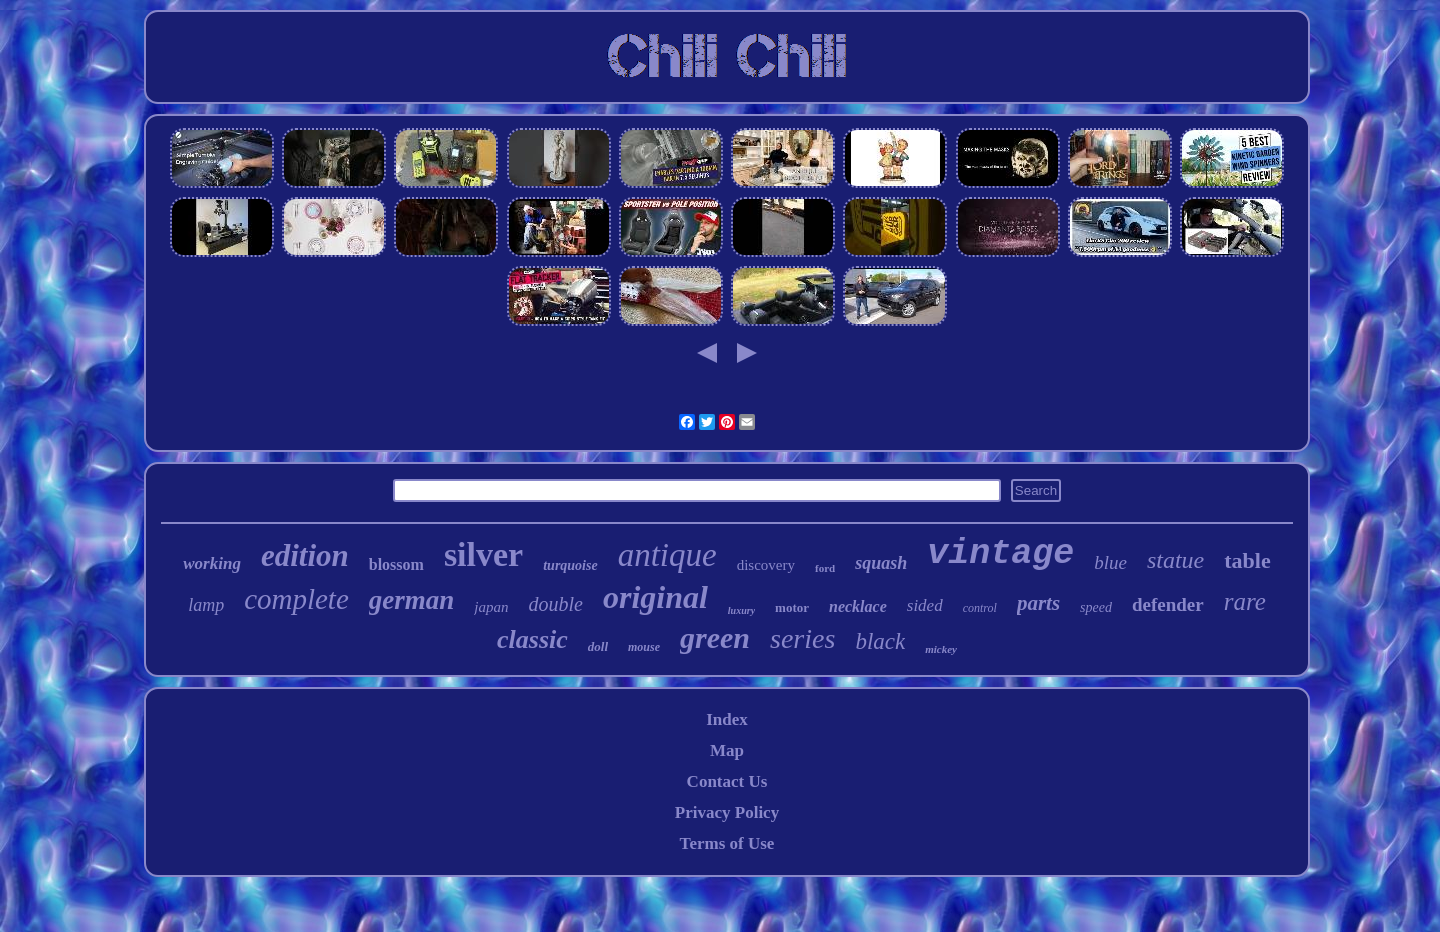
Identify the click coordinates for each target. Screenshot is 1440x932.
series (802, 638)
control (980, 608)
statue (1175, 560)
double (555, 604)
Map (727, 750)
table (1247, 560)
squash (881, 563)
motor (792, 607)
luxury (741, 610)
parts (1038, 603)
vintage (1000, 554)
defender (1168, 604)
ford (825, 568)
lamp (206, 605)
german (412, 600)
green (715, 637)
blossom (396, 564)
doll (598, 646)
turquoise (570, 565)
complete (296, 599)
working (212, 563)
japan (491, 607)
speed (1096, 607)
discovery (766, 565)
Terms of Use (727, 843)
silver (483, 554)
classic (532, 639)
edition (305, 555)
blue (1110, 562)
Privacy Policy (727, 812)
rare (1245, 601)
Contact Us (727, 781)
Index (727, 719)
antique (667, 555)
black (880, 641)
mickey (941, 649)
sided (925, 605)
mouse (644, 647)
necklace (858, 606)
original (655, 597)
